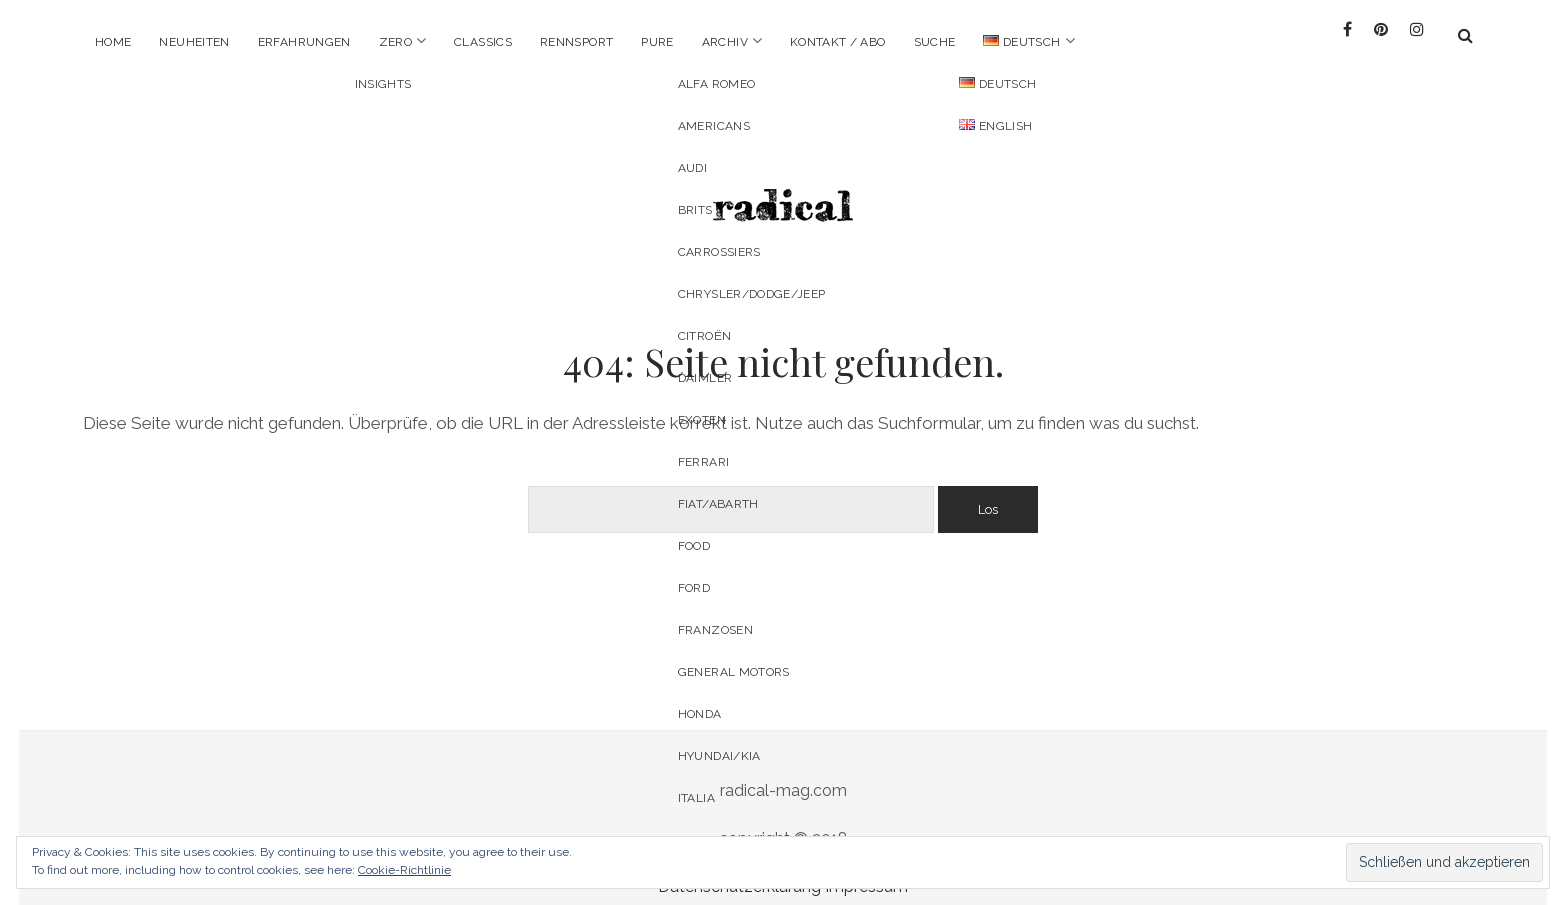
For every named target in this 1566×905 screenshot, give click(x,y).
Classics (483, 42)
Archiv (725, 42)
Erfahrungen (304, 42)
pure (657, 42)
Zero (395, 42)
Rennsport (576, 42)
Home (113, 42)
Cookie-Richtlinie (404, 870)
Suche (935, 42)
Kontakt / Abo (838, 42)
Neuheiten (194, 42)
